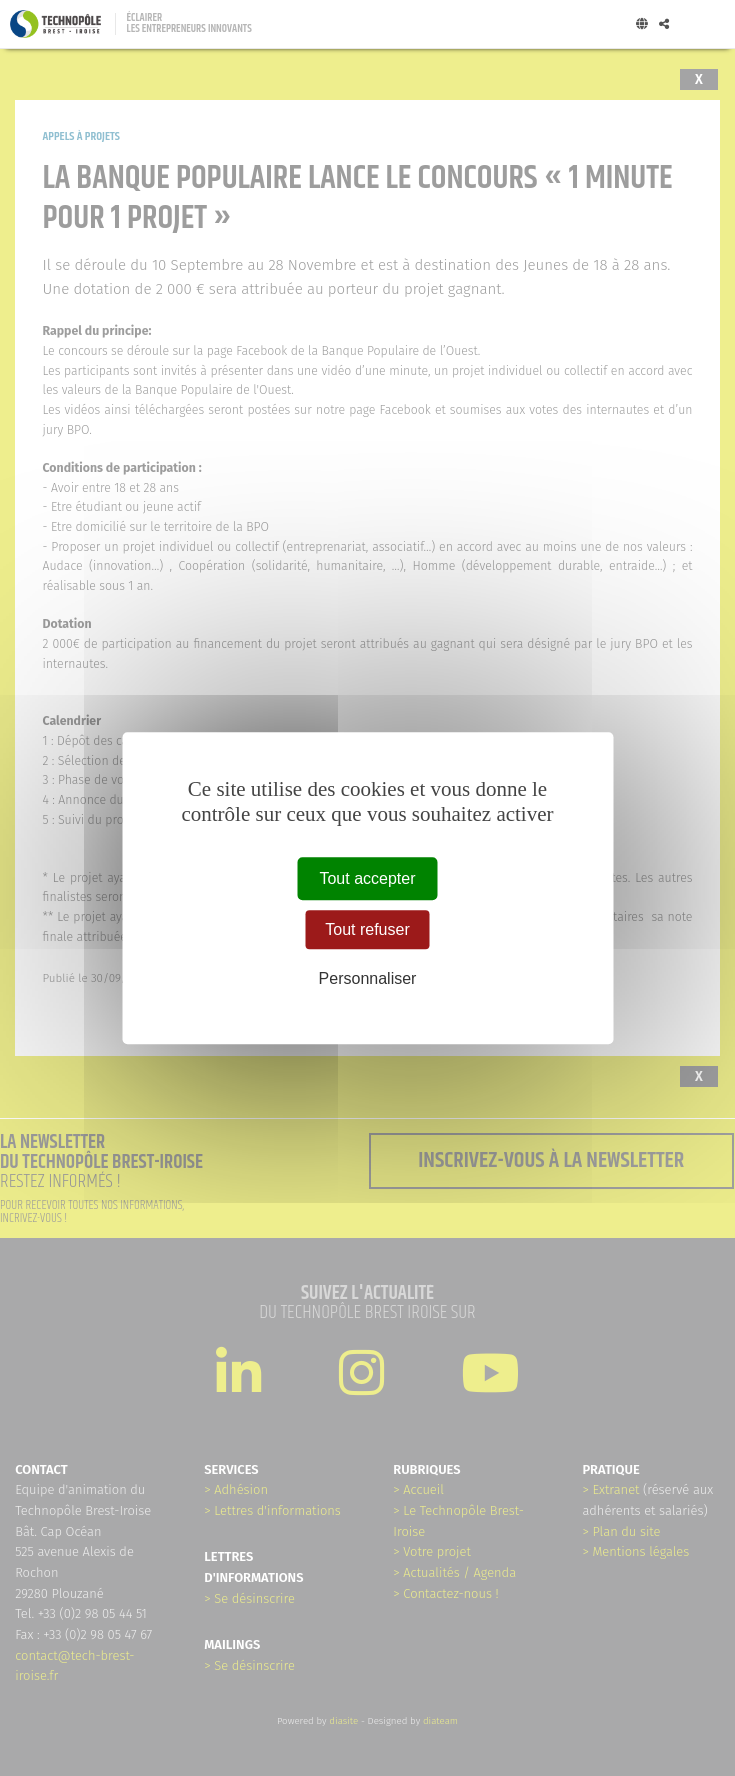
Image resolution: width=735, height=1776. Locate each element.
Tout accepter (367, 878)
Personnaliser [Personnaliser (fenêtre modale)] (368, 979)
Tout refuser (367, 929)
